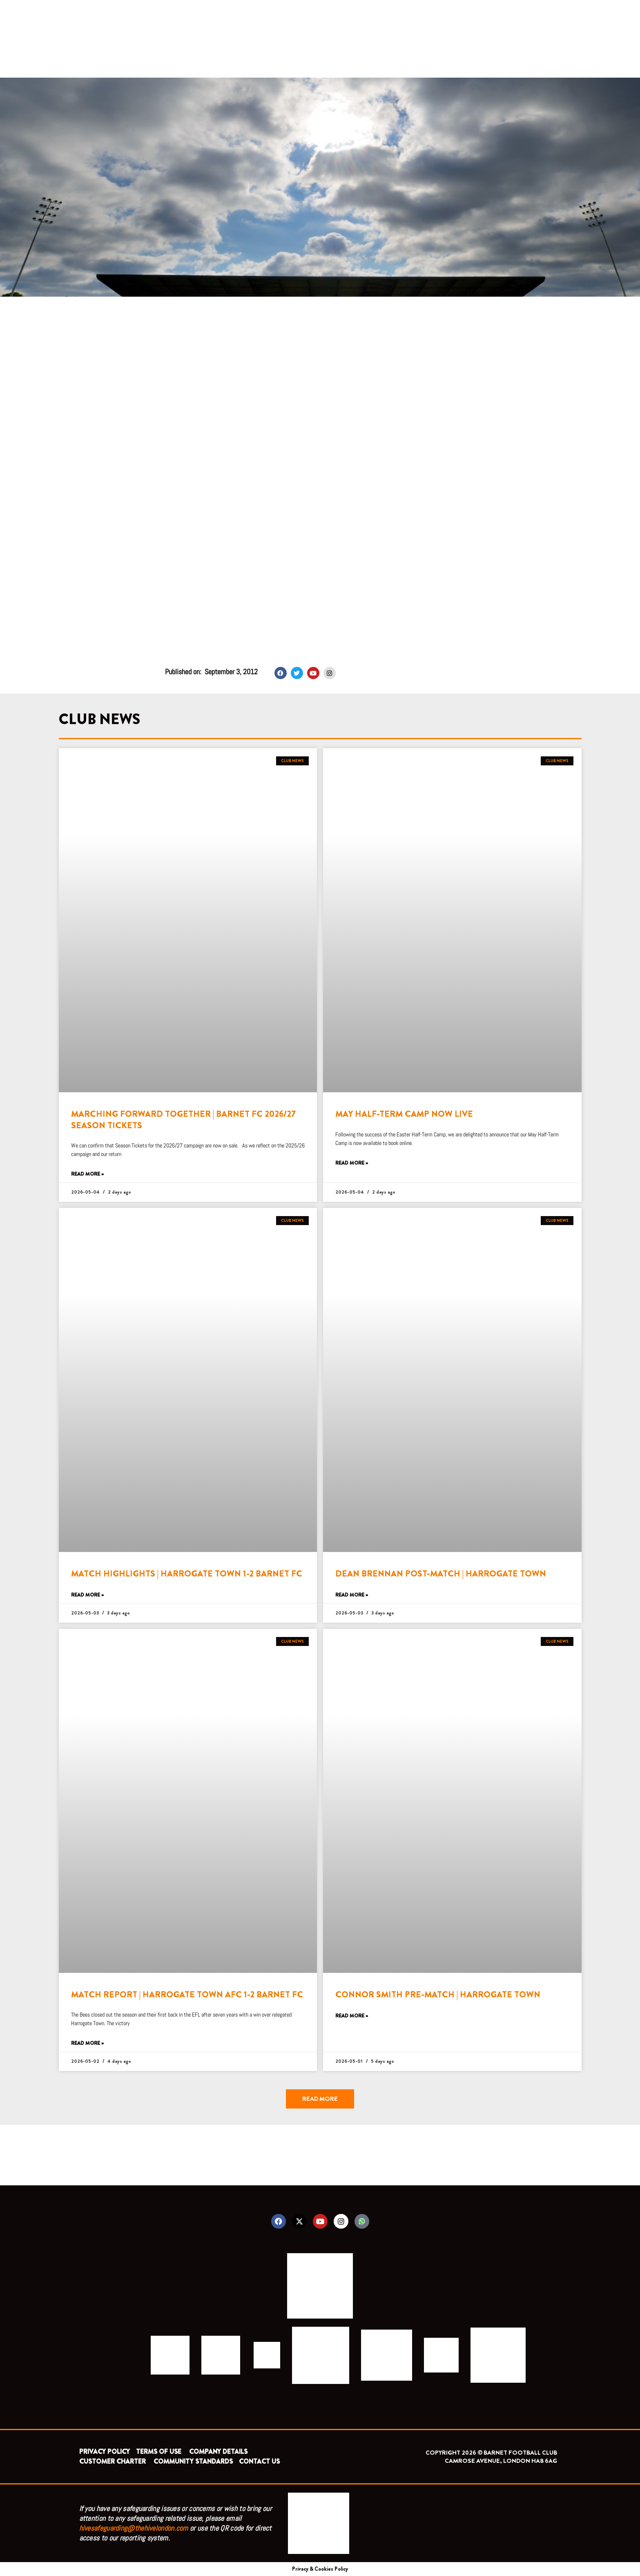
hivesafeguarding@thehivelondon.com (133, 2528)
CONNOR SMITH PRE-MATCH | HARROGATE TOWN (437, 1994)
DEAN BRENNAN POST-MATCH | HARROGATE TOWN (440, 1574)
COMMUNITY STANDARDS (193, 2461)
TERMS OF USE (159, 2451)
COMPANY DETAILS (218, 2451)
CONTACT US (259, 2461)
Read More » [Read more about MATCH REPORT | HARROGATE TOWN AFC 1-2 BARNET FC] (87, 2043)
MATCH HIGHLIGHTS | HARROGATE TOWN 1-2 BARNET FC (186, 1574)
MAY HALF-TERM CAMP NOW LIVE (404, 1114)
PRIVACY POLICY (104, 2451)
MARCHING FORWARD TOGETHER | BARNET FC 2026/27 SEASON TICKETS (183, 1119)
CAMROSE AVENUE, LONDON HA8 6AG (501, 2460)
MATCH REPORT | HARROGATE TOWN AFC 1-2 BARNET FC (187, 1994)
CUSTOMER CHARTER (112, 2461)
